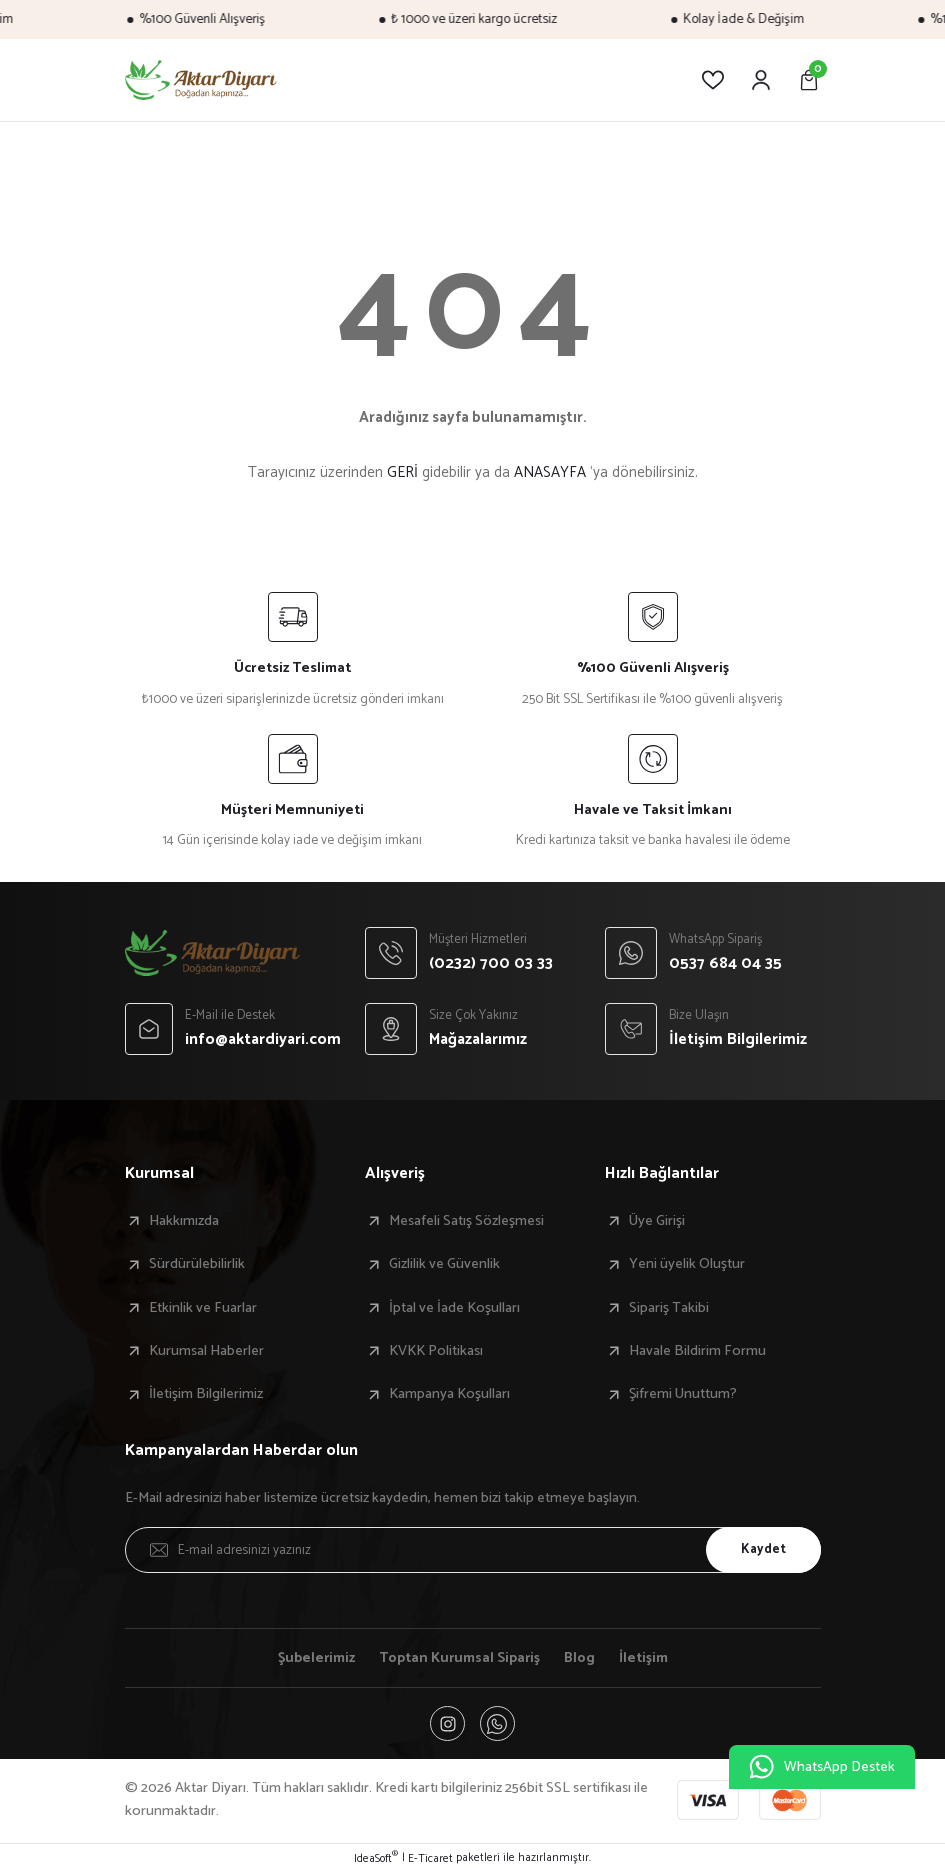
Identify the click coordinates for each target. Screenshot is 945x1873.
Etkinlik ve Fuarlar (203, 1308)
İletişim (645, 1658)
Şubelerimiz (315, 1658)
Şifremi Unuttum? (683, 1394)
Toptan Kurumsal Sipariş (460, 1658)
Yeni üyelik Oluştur (687, 1264)
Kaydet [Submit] (762, 1549)
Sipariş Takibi (669, 1308)
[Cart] (809, 80)
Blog (581, 1658)
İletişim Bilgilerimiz (206, 1394)
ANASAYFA (550, 472)
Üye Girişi (657, 1221)
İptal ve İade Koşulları (454, 1308)
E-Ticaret (430, 1859)
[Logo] (201, 80)
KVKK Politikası (436, 1351)
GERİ (402, 472)
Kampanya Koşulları (449, 1394)
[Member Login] (761, 80)
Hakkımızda (184, 1221)
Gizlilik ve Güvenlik (444, 1264)
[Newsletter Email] (473, 1550)
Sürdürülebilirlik (197, 1264)
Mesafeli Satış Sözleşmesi (466, 1221)
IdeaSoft (376, 1859)
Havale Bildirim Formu (697, 1351)
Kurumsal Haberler (206, 1351)
